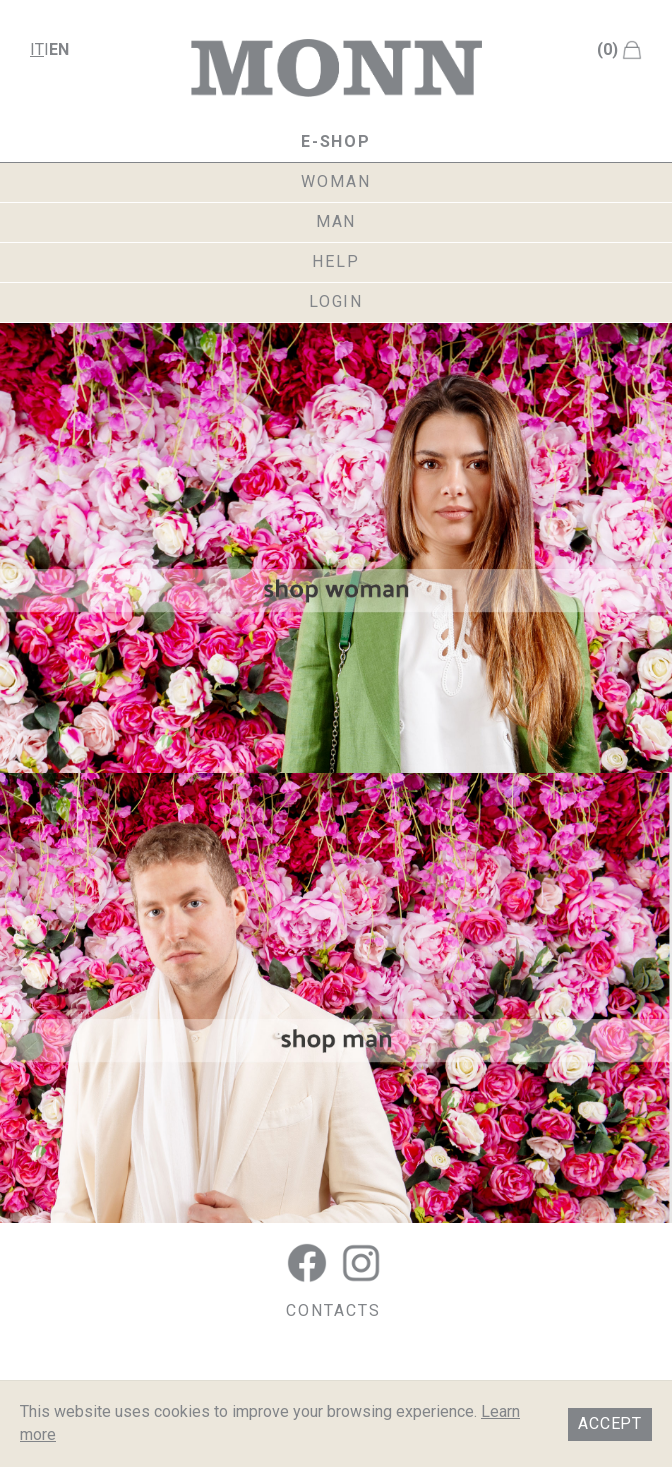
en (59, 49)
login (336, 301)
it (37, 49)
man (336, 221)
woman (336, 181)
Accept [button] (610, 1423)
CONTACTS (333, 1310)
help (336, 261)
